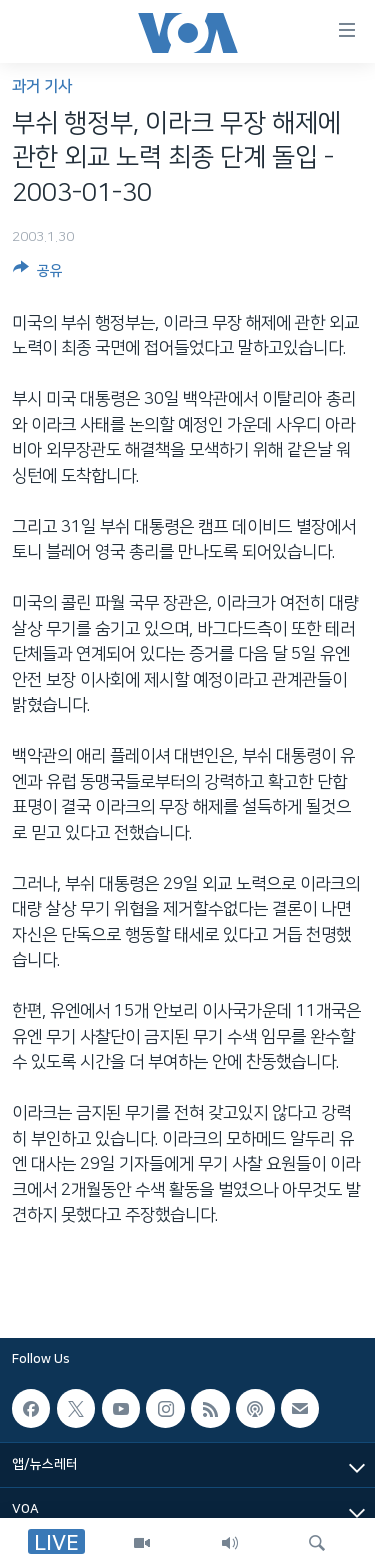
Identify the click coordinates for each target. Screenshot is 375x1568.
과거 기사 (42, 86)
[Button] (38, 274)
